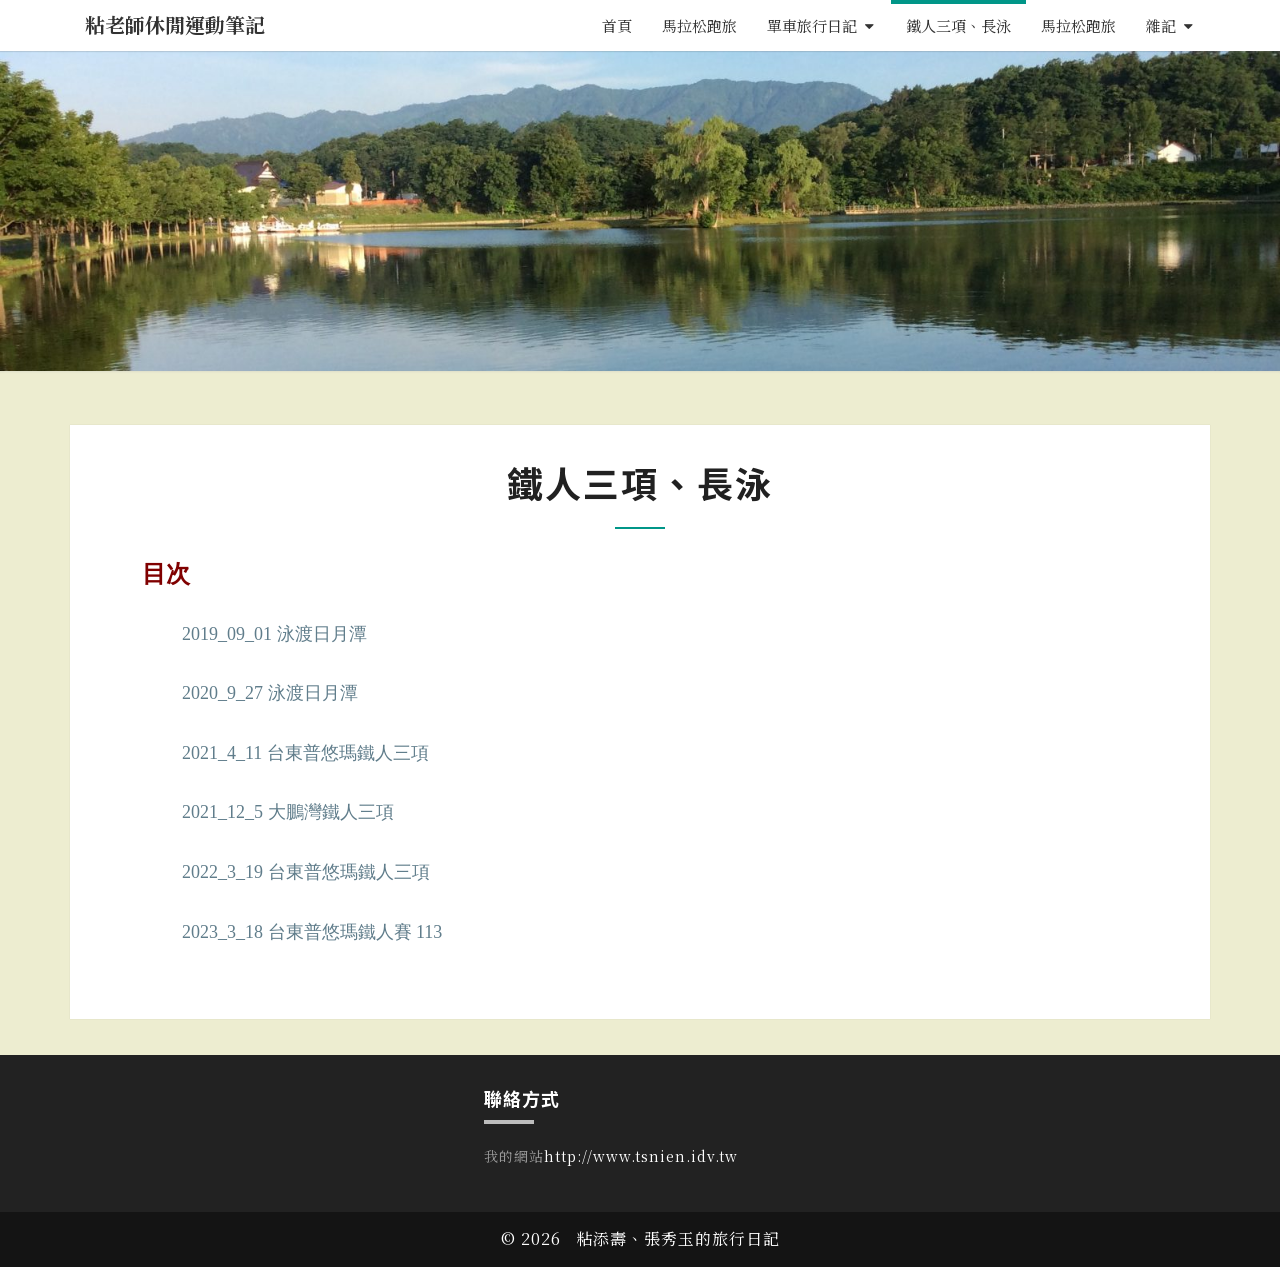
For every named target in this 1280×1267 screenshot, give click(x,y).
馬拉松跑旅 (699, 25)
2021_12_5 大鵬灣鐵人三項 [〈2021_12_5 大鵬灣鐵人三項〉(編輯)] (288, 812)
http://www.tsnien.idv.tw (641, 1156)
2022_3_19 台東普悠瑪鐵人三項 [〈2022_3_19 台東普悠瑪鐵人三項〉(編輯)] (306, 872)
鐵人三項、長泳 (958, 25)
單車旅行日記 (812, 25)
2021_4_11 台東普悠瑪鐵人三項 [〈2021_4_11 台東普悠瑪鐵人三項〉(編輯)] (305, 753)
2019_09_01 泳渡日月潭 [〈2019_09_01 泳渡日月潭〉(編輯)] (274, 634)
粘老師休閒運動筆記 (175, 24)
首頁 (617, 25)
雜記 (1161, 25)
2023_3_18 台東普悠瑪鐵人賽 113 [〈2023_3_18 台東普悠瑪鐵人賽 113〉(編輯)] (312, 932)
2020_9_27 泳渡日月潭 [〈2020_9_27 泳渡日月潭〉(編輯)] (270, 693)
